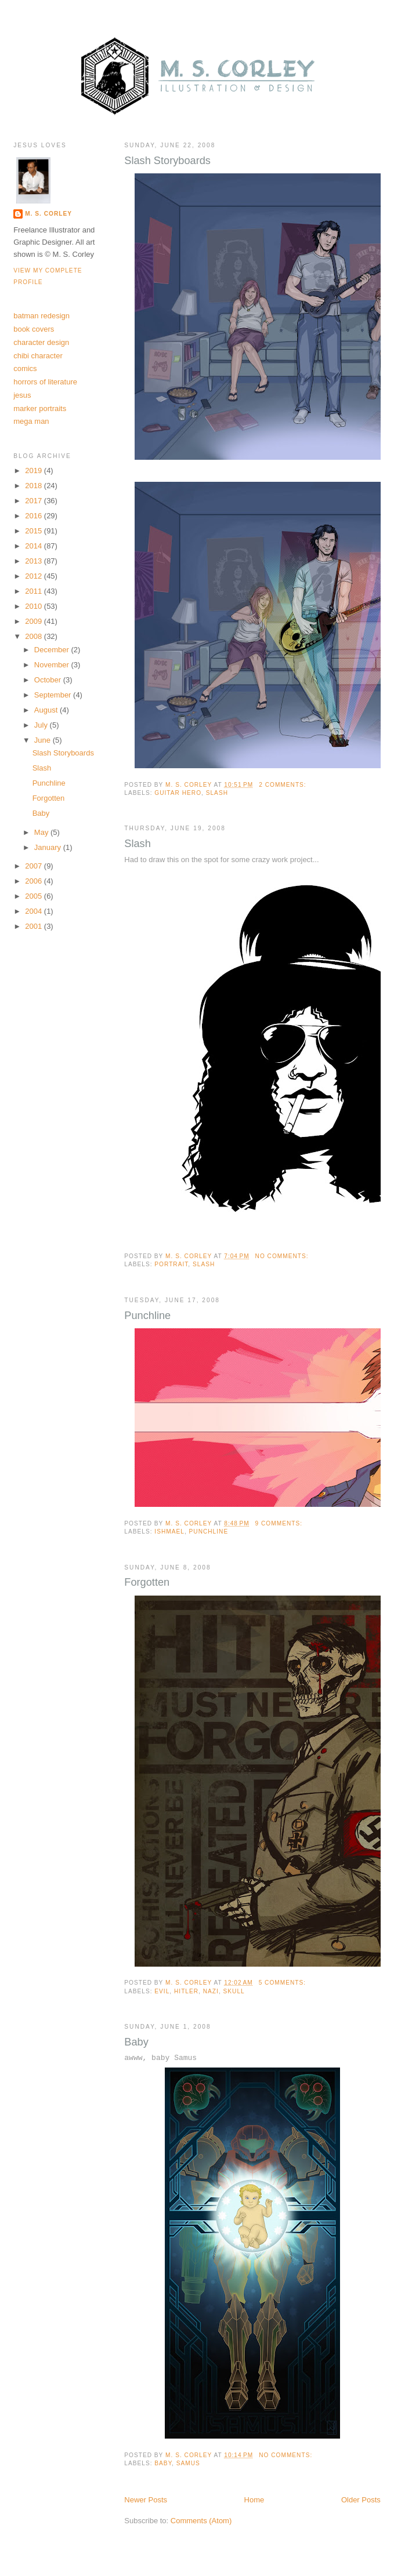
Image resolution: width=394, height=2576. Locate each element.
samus (188, 2463)
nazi (211, 1991)
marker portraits (39, 408)
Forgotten (146, 1582)
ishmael (169, 1531)
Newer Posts (145, 2499)
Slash (137, 843)
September (53, 695)
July (42, 725)
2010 (34, 606)
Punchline (147, 1315)
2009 (34, 621)
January (48, 847)
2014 (34, 546)
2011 (34, 591)
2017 (34, 500)
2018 (34, 485)
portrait (171, 1264)
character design (41, 342)
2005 (34, 896)
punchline (209, 1531)
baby (163, 2463)
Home (254, 2499)
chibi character (38, 355)
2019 (34, 470)
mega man (31, 421)
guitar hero (177, 793)
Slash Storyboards (167, 160)
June (43, 740)
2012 (34, 576)
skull (234, 1991)
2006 (34, 881)
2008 (34, 636)
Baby (136, 2042)
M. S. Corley (48, 213)
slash (217, 793)
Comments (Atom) (201, 2520)
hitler (186, 1991)
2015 (34, 530)
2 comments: (283, 785)
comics (25, 368)
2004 (34, 911)
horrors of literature (45, 381)
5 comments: (283, 1982)
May (42, 832)
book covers (33, 329)
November (52, 664)
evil (161, 1991)
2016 (34, 515)
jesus (22, 395)
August (47, 710)
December (52, 649)
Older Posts (361, 2499)
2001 (34, 926)
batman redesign (41, 315)
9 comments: (280, 1523)
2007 (34, 866)
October (48, 679)
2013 (34, 561)
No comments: (283, 1256)
